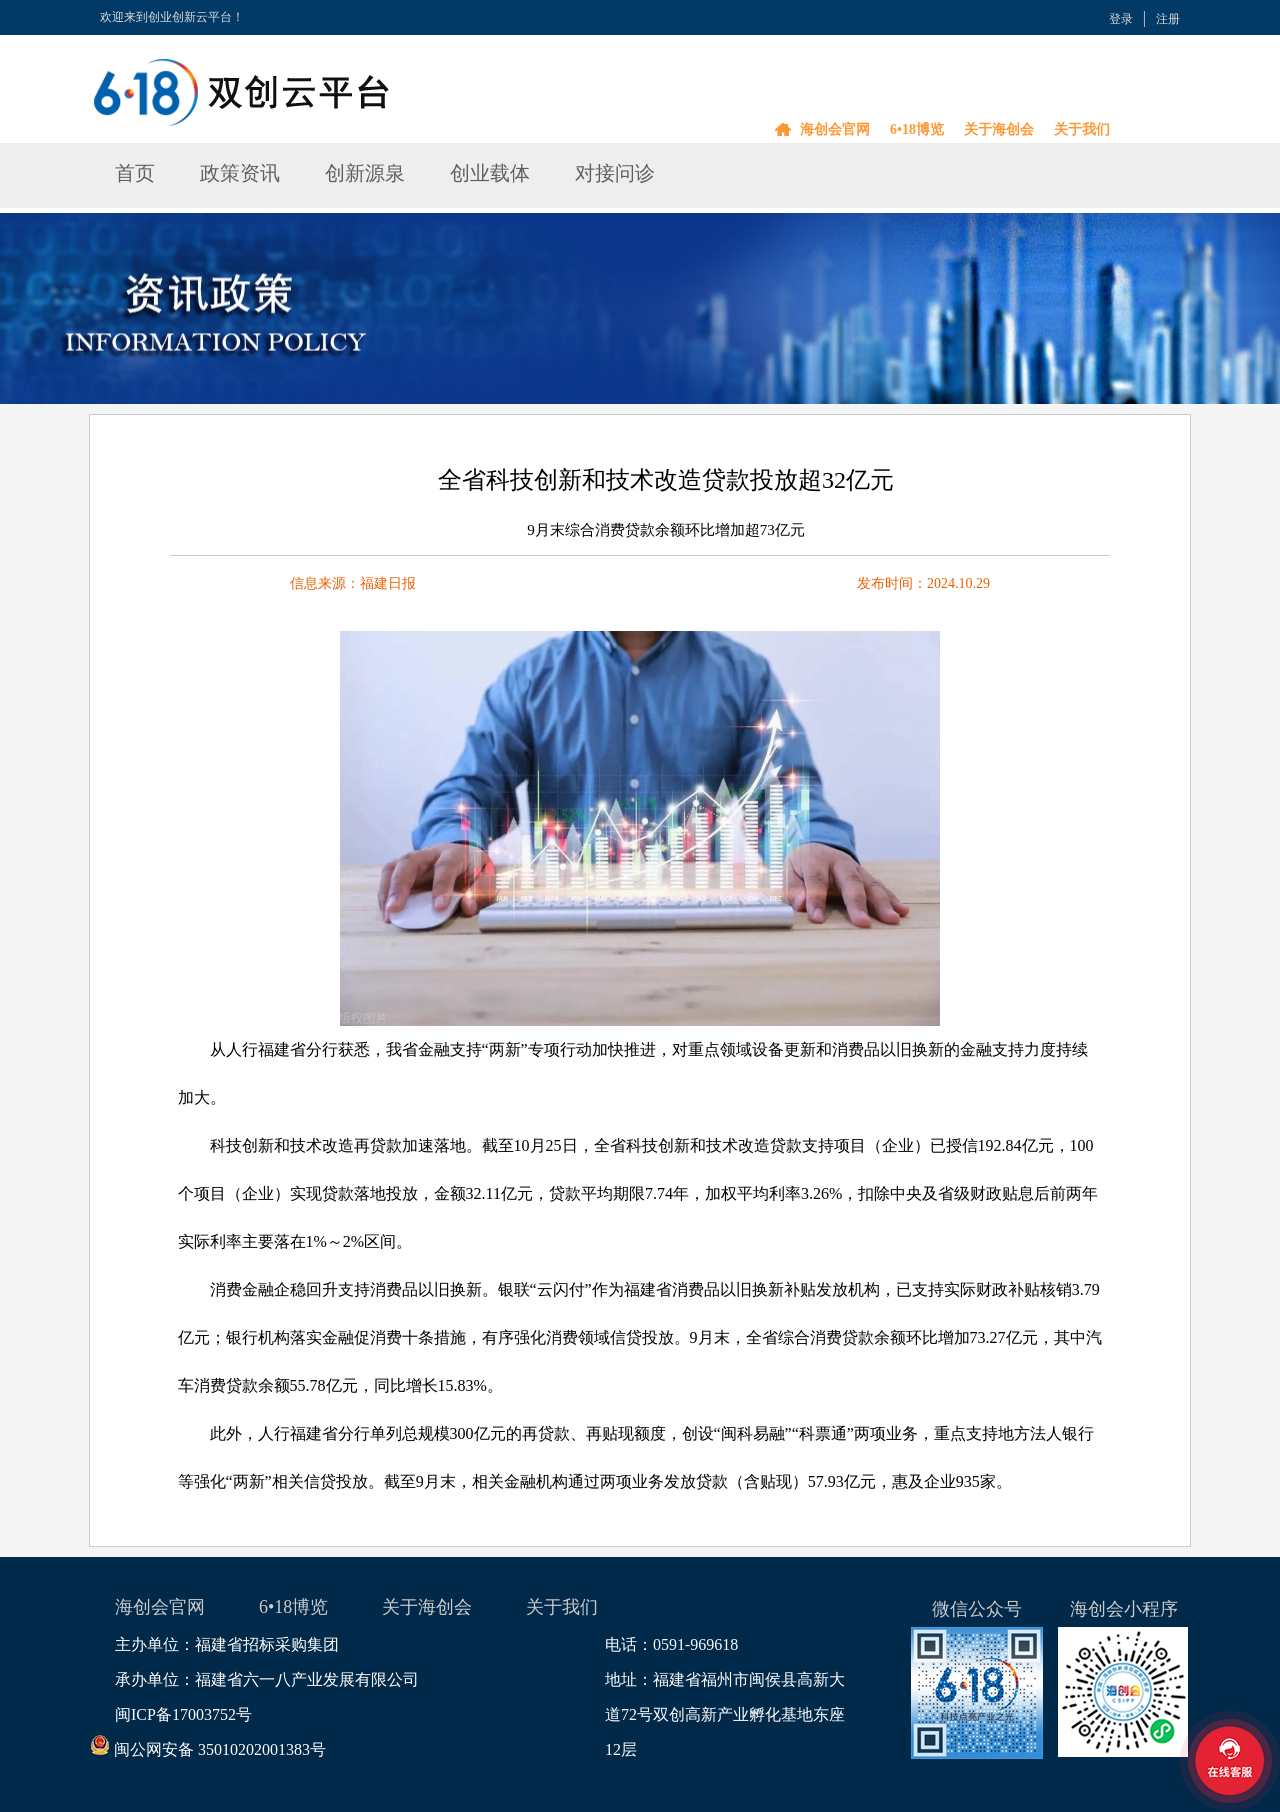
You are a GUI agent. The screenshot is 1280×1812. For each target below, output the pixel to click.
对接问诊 (615, 173)
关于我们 (1082, 129)
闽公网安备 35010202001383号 (220, 1749)
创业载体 (490, 173)
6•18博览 (917, 129)
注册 (1168, 19)
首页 (135, 173)
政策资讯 (240, 173)
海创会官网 (835, 129)
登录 (1121, 19)
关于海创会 (999, 129)
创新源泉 (365, 173)
